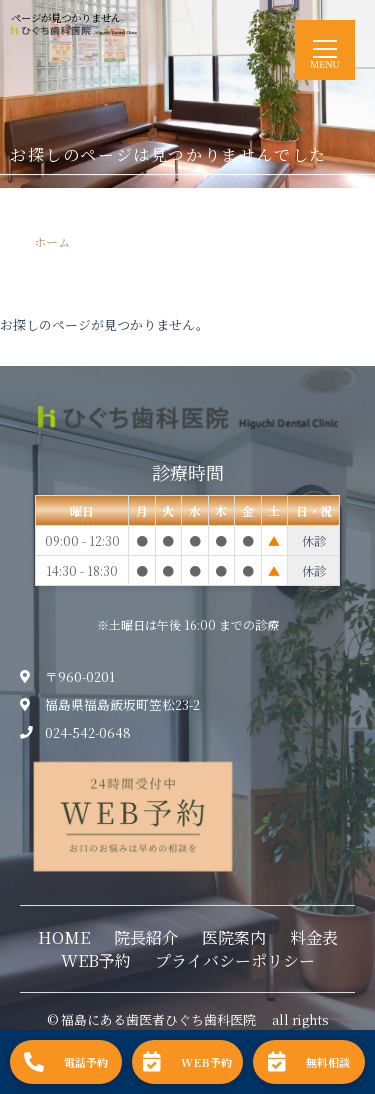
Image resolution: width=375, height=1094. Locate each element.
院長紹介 (146, 937)
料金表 (314, 937)
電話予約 (66, 1062)
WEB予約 (96, 960)
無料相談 (309, 1062)
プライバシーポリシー (235, 960)
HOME (64, 937)
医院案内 (234, 937)
